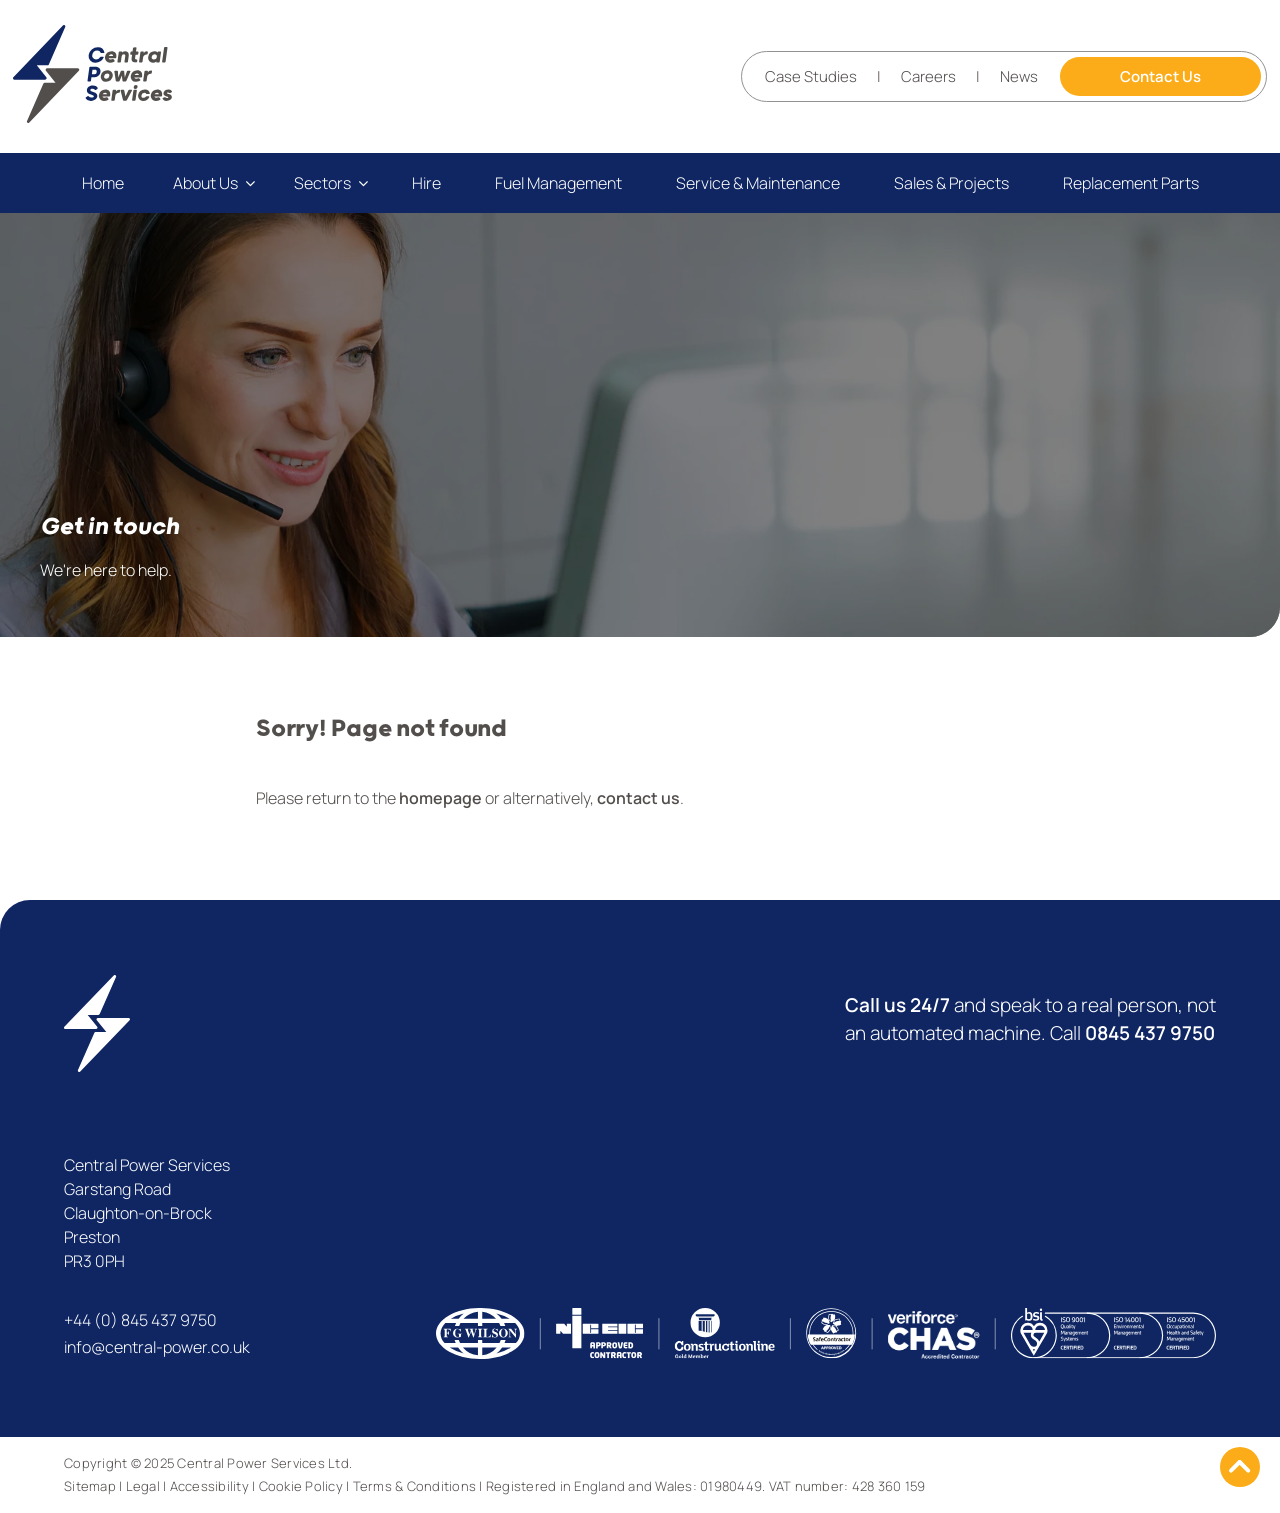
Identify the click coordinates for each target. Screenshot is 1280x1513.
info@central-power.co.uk (157, 1347)
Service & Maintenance (758, 183)
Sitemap (90, 1486)
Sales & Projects (951, 183)
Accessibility (209, 1486)
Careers (928, 76)
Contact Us (1160, 76)
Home (103, 183)
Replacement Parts (1131, 183)
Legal (143, 1486)
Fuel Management (558, 183)
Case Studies (811, 76)
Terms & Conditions (415, 1486)
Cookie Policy (301, 1486)
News (1019, 76)
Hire (426, 183)
